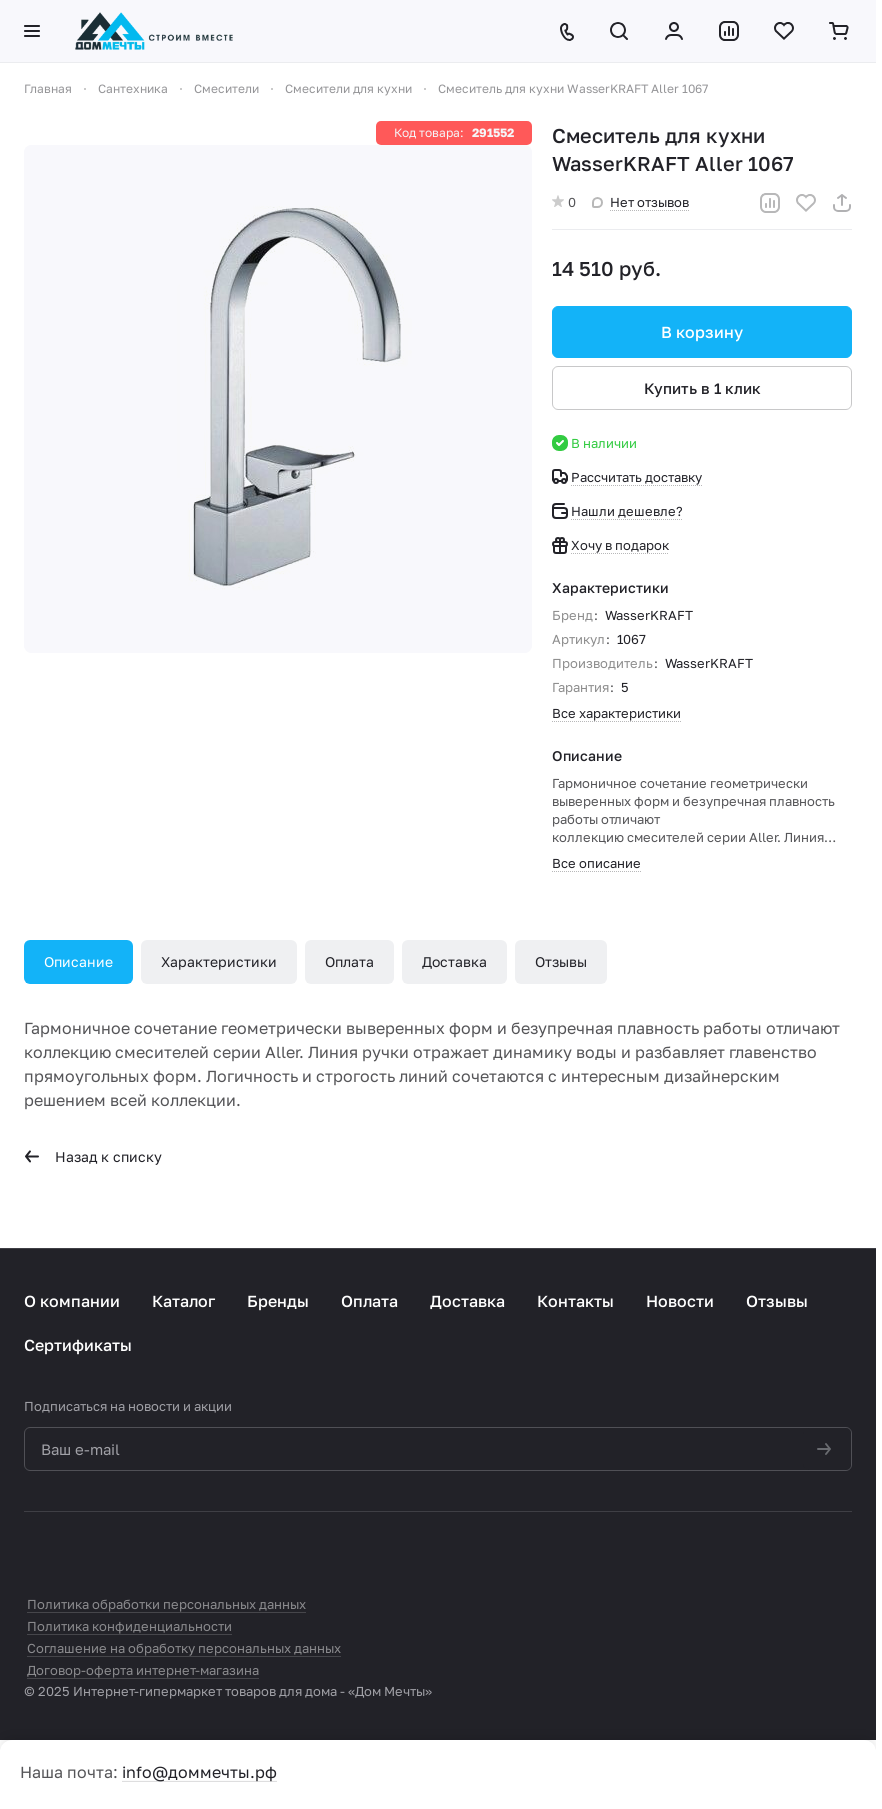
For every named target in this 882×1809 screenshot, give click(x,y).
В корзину (702, 332)
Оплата (349, 961)
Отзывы (561, 961)
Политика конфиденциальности (129, 1626)
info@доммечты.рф (199, 1772)
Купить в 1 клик (702, 388)
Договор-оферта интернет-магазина (143, 1670)
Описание (78, 961)
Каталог (183, 1301)
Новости (680, 1301)
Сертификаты (78, 1345)
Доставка (454, 961)
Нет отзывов (640, 202)
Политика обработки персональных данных (166, 1604)
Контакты (575, 1301)
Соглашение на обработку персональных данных (184, 1648)
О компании (72, 1301)
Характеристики (219, 961)
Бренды (278, 1301)
